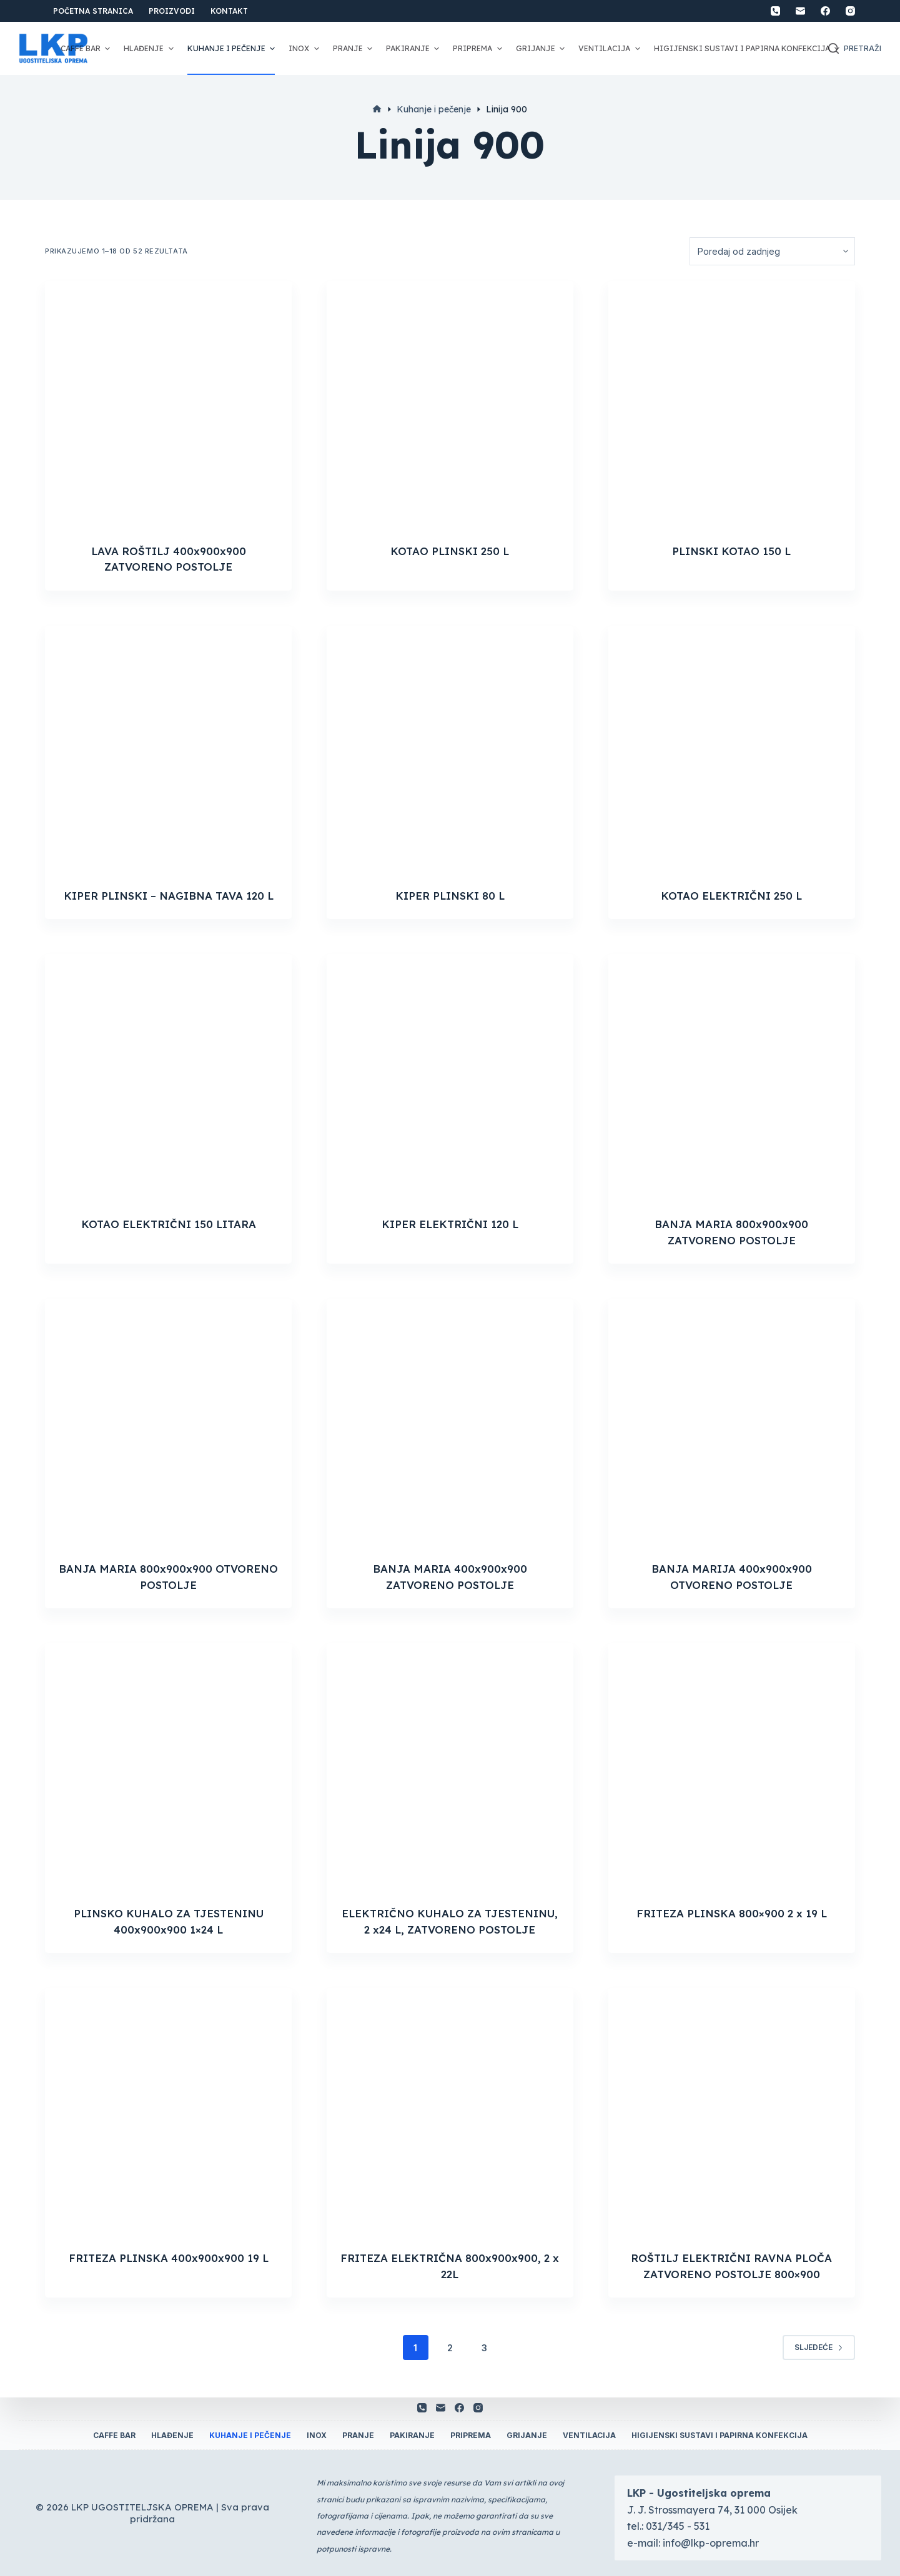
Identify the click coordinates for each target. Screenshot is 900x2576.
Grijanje (542, 48)
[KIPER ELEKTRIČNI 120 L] (450, 1077)
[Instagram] (850, 11)
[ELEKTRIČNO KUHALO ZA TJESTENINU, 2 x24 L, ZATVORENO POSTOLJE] (450, 1766)
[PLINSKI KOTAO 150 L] (731, 404)
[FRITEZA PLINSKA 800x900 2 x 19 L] (731, 1766)
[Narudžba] (772, 251)
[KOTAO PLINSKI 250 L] (450, 404)
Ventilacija (610, 48)
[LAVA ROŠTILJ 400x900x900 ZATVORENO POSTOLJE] (168, 404)
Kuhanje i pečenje (232, 48)
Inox (305, 48)
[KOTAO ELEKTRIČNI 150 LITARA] (168, 1077)
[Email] (800, 11)
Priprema (479, 48)
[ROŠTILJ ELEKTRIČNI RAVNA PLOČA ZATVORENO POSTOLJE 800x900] (731, 2111)
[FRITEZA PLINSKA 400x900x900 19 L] (168, 2111)
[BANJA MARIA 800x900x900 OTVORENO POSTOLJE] (168, 1422)
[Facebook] (825, 11)
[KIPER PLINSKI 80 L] (450, 749)
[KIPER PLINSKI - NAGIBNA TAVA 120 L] (168, 749)
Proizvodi (172, 11)
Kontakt (229, 11)
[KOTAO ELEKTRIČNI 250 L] (731, 749)
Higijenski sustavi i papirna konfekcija (748, 48)
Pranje (354, 48)
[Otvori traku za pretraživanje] (854, 48)
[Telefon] (775, 11)
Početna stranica (93, 11)
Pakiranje (414, 48)
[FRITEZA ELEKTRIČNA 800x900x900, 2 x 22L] (450, 2111)
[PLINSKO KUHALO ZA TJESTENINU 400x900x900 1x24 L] (168, 1766)
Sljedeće (818, 2347)
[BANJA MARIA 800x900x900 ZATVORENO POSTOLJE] (731, 1077)
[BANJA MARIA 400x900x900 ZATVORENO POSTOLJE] (450, 1422)
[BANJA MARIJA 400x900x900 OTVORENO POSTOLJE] (731, 1422)
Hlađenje (150, 48)
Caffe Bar (87, 48)
